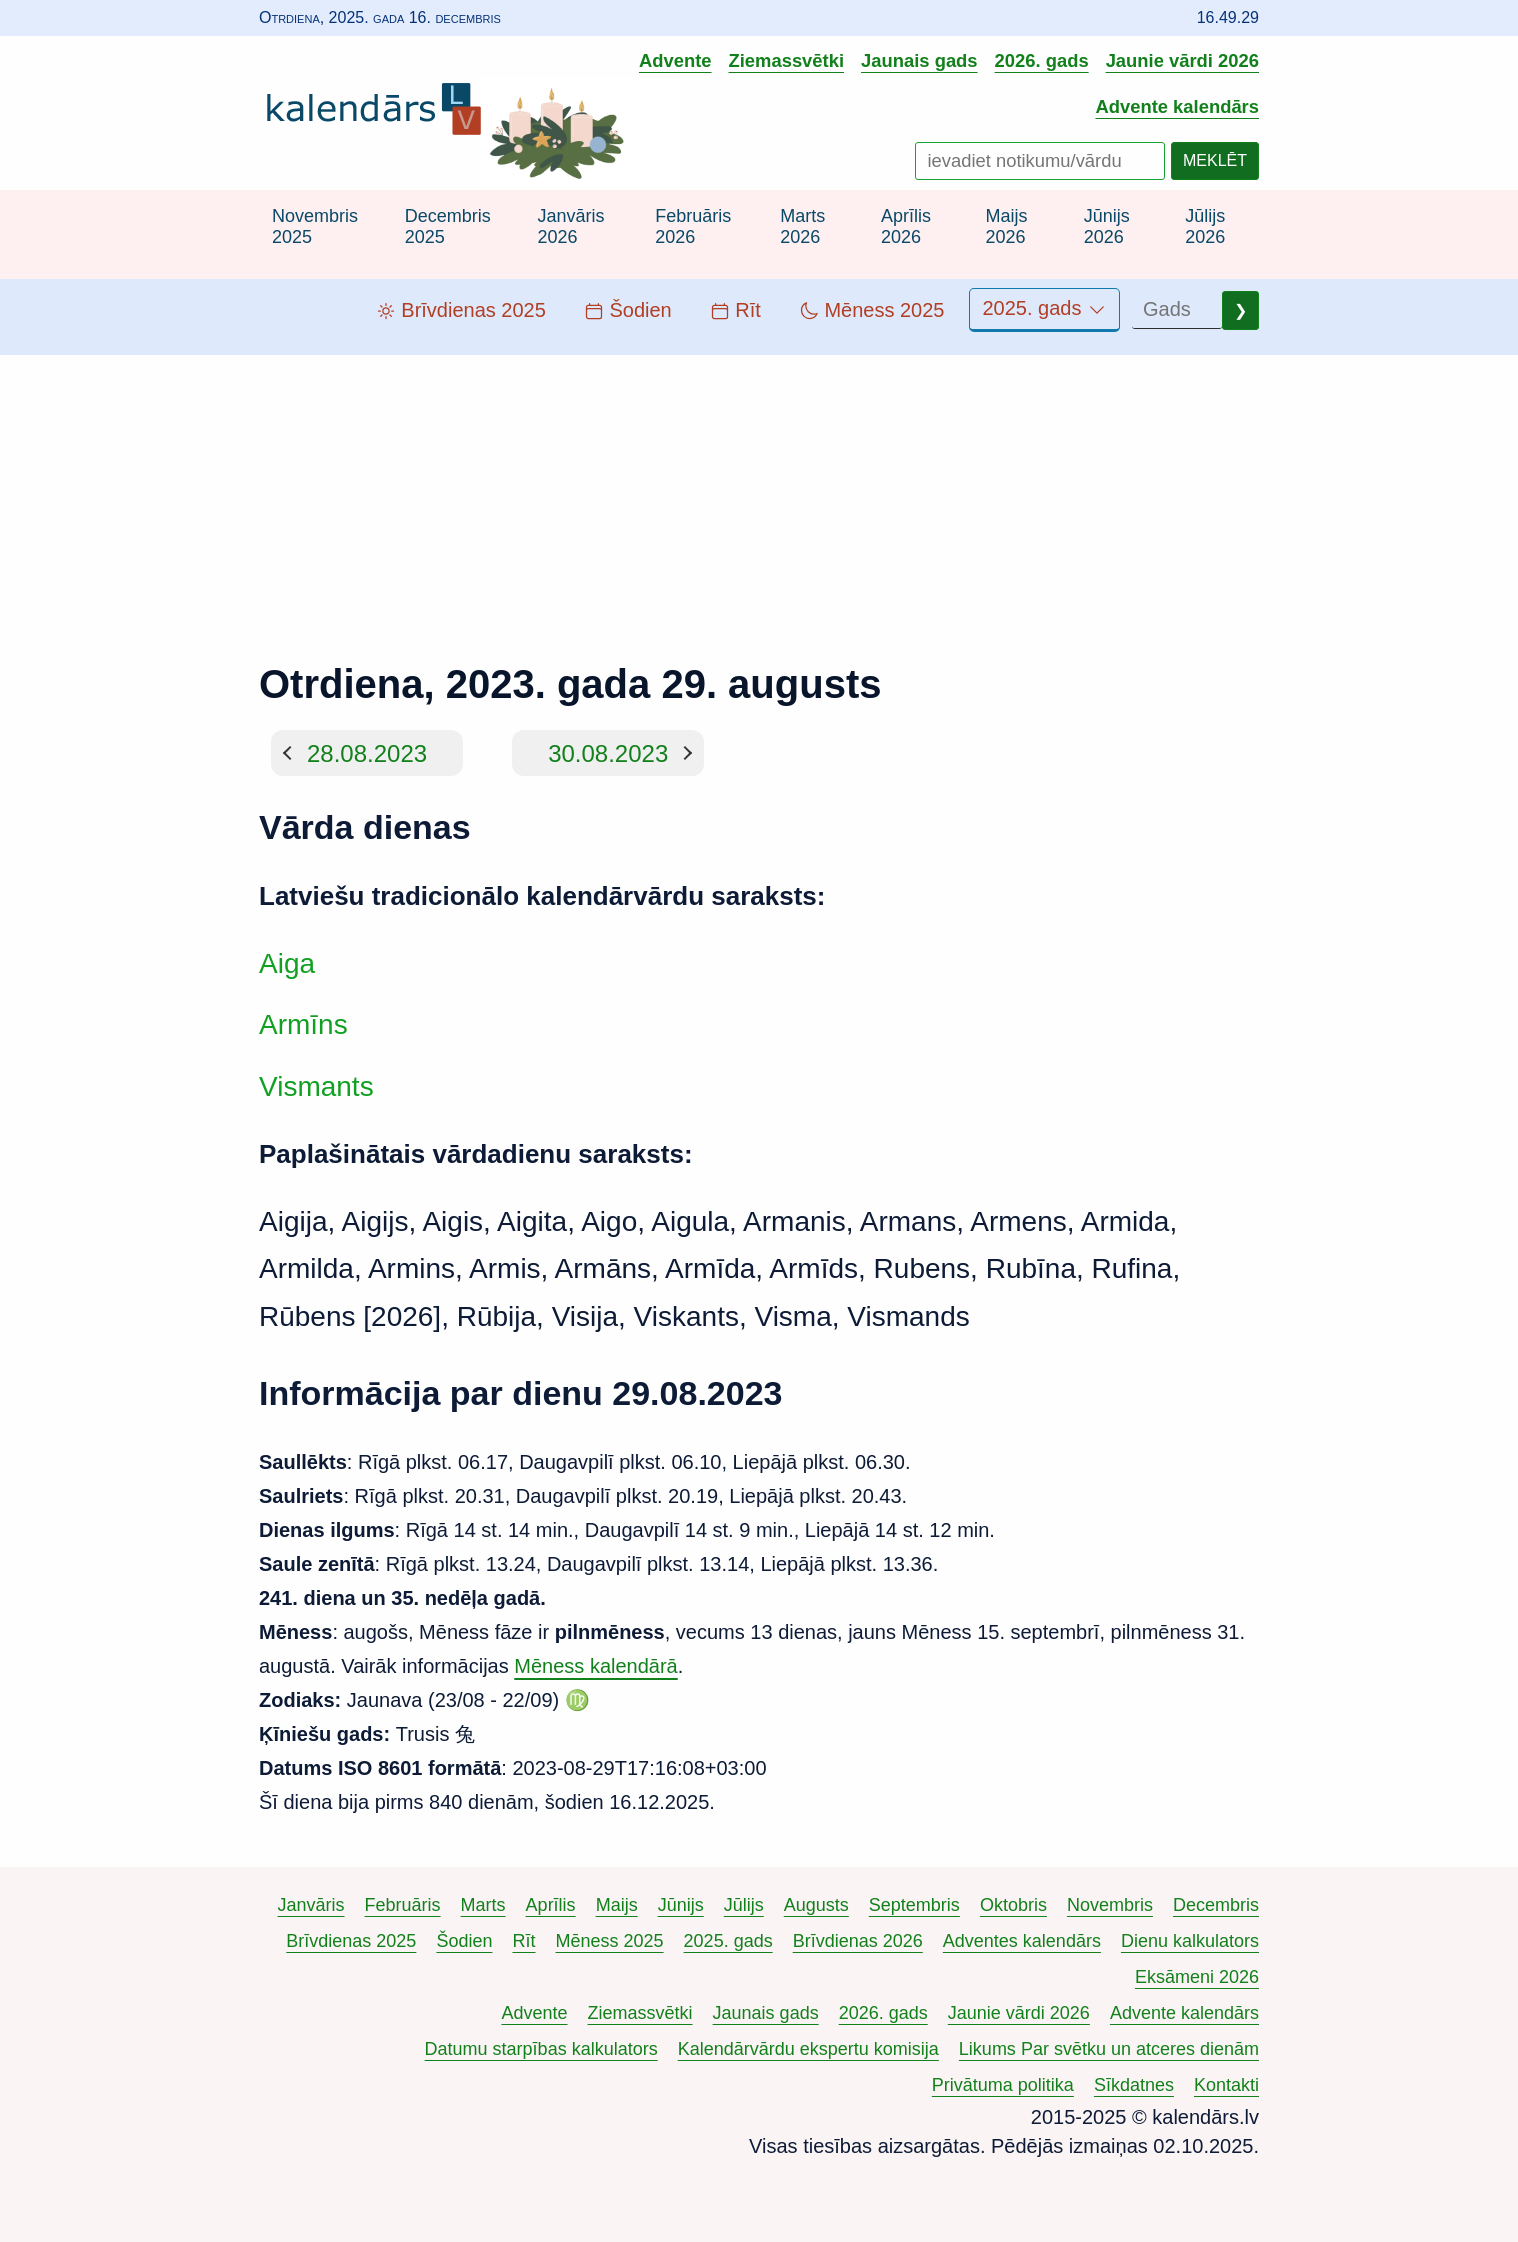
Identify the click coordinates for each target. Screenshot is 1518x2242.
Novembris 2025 (315, 227)
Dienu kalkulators (1190, 1941)
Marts (483, 1905)
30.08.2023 (608, 753)
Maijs (617, 1905)
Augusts (816, 1905)
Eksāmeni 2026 (1197, 1977)
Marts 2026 (802, 227)
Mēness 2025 (610, 1941)
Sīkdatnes (1134, 2085)
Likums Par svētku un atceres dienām (1109, 2049)
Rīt (523, 1941)
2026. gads (1042, 60)
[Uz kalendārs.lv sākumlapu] (379, 113)
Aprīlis (551, 1905)
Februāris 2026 (693, 227)
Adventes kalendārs (1022, 1941)
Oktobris (1013, 1905)
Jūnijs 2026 (1107, 227)
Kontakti (1226, 2085)
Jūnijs (681, 1905)
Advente (675, 60)
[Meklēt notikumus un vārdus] (1040, 161)
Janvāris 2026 (570, 227)
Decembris (1216, 1905)
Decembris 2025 (448, 227)
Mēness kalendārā (595, 1666)
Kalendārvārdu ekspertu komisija (808, 2049)
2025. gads (1044, 308)
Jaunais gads (919, 60)
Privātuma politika (1003, 2085)
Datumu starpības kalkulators (541, 2049)
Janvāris (311, 1905)
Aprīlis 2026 (906, 227)
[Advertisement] (759, 495)
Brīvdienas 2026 (858, 1941)
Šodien (464, 1941)
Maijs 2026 (1006, 227)
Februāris (403, 1905)
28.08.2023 (367, 753)
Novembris (1110, 1905)
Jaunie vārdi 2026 (1182, 60)
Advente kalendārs (1177, 106)
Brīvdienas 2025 (351, 1941)
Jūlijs (744, 1905)
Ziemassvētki (787, 60)
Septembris (914, 1905)
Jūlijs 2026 (1205, 227)
